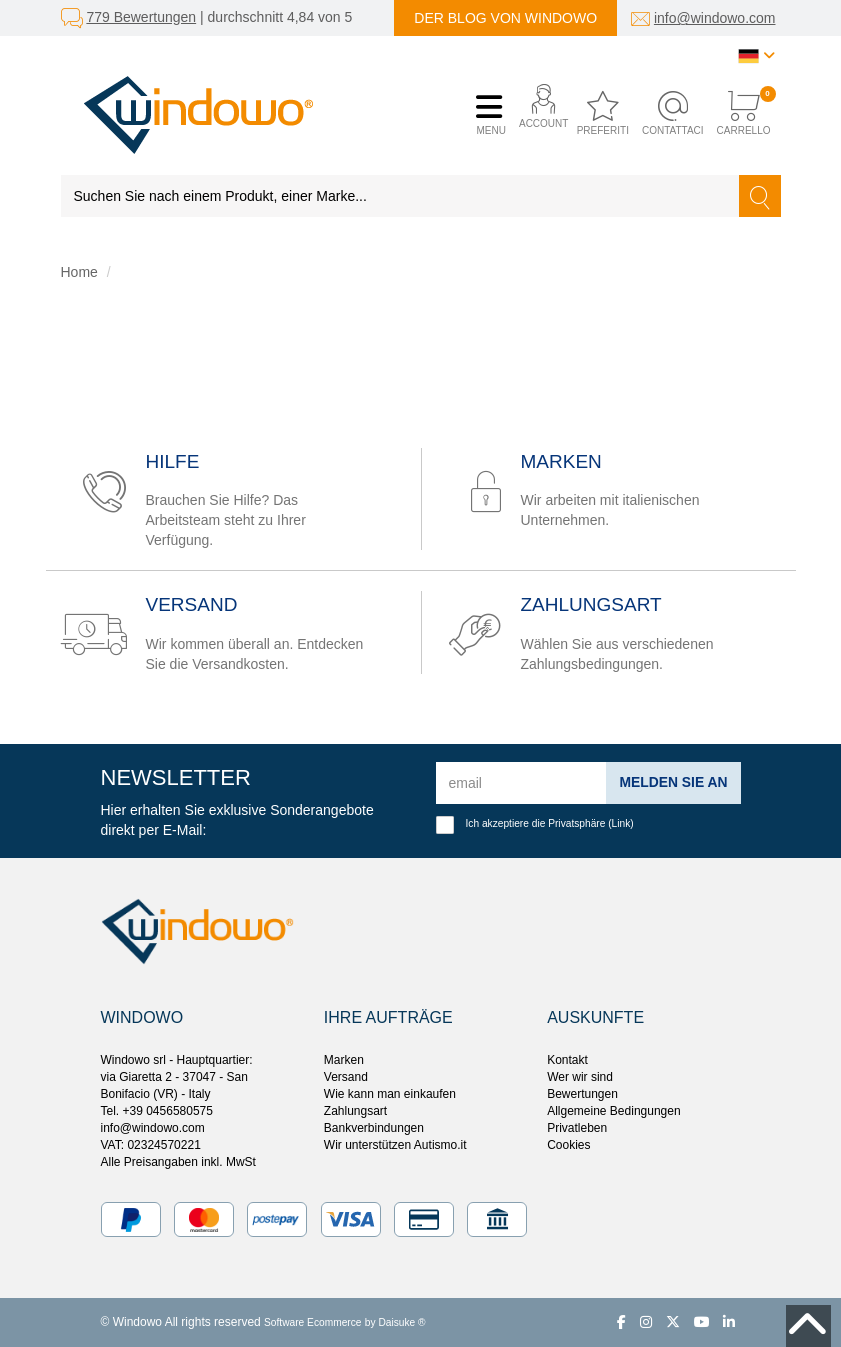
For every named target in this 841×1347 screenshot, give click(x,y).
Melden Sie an (672, 782)
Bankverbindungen (374, 1128)
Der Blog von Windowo (505, 18)
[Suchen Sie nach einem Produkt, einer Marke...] (400, 196)
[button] (538, 114)
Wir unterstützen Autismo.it (395, 1145)
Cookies (568, 1145)
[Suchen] (760, 196)
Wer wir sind (580, 1077)
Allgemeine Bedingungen (613, 1111)
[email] (521, 783)
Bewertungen (582, 1094)
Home (79, 272)
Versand (346, 1077)
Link (621, 823)
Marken (344, 1060)
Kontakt (567, 1060)
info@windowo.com (715, 18)
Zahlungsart (355, 1111)
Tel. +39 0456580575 (157, 1111)
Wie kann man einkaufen (390, 1094)
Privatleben (577, 1128)
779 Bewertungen (141, 17)
